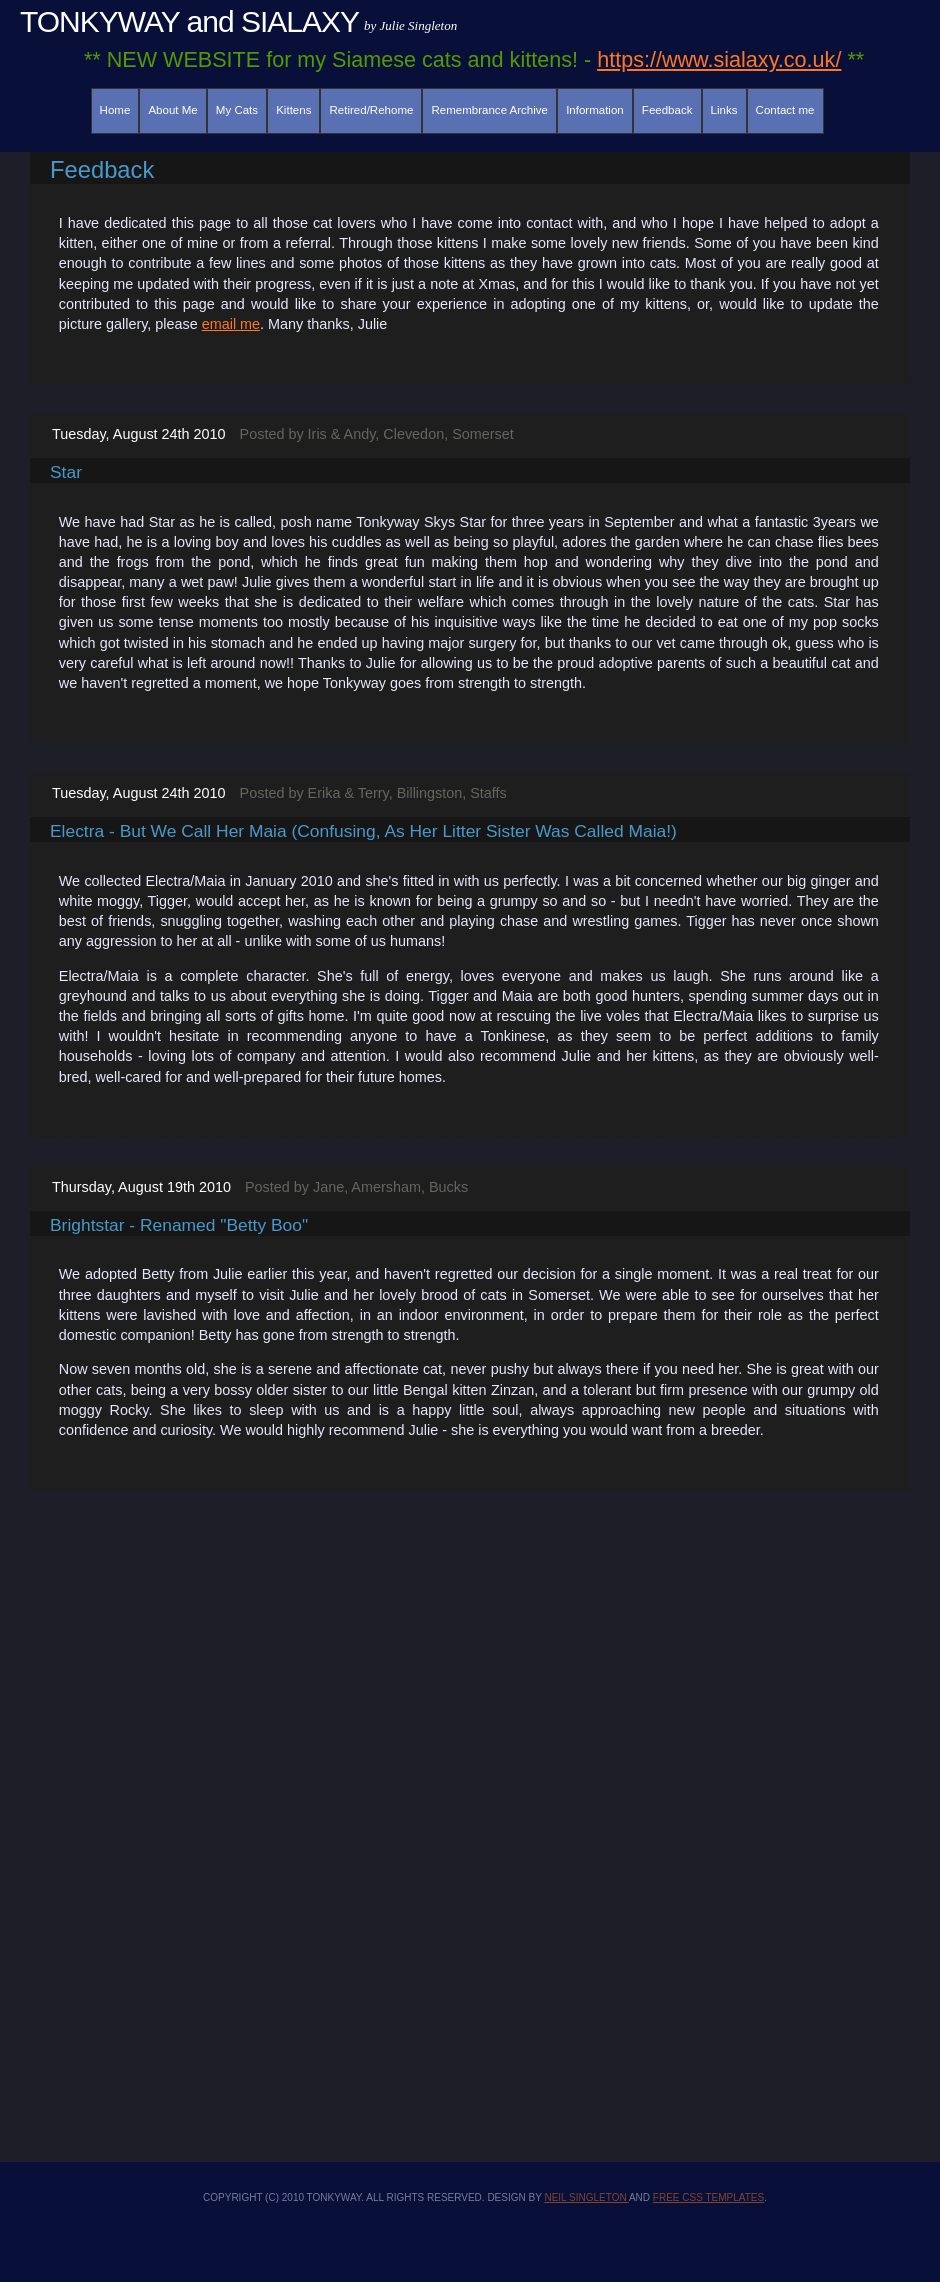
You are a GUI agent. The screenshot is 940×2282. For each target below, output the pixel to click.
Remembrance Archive (490, 110)
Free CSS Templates (708, 2197)
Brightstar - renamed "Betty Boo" (179, 1225)
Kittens (293, 110)
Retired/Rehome (372, 110)
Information (595, 110)
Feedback (667, 110)
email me (231, 324)
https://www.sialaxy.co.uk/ (719, 59)
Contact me (785, 110)
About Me (172, 110)
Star (66, 472)
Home (115, 110)
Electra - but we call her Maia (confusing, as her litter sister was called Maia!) (363, 831)
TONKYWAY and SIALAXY (189, 21)
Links (724, 110)
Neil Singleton (586, 2197)
